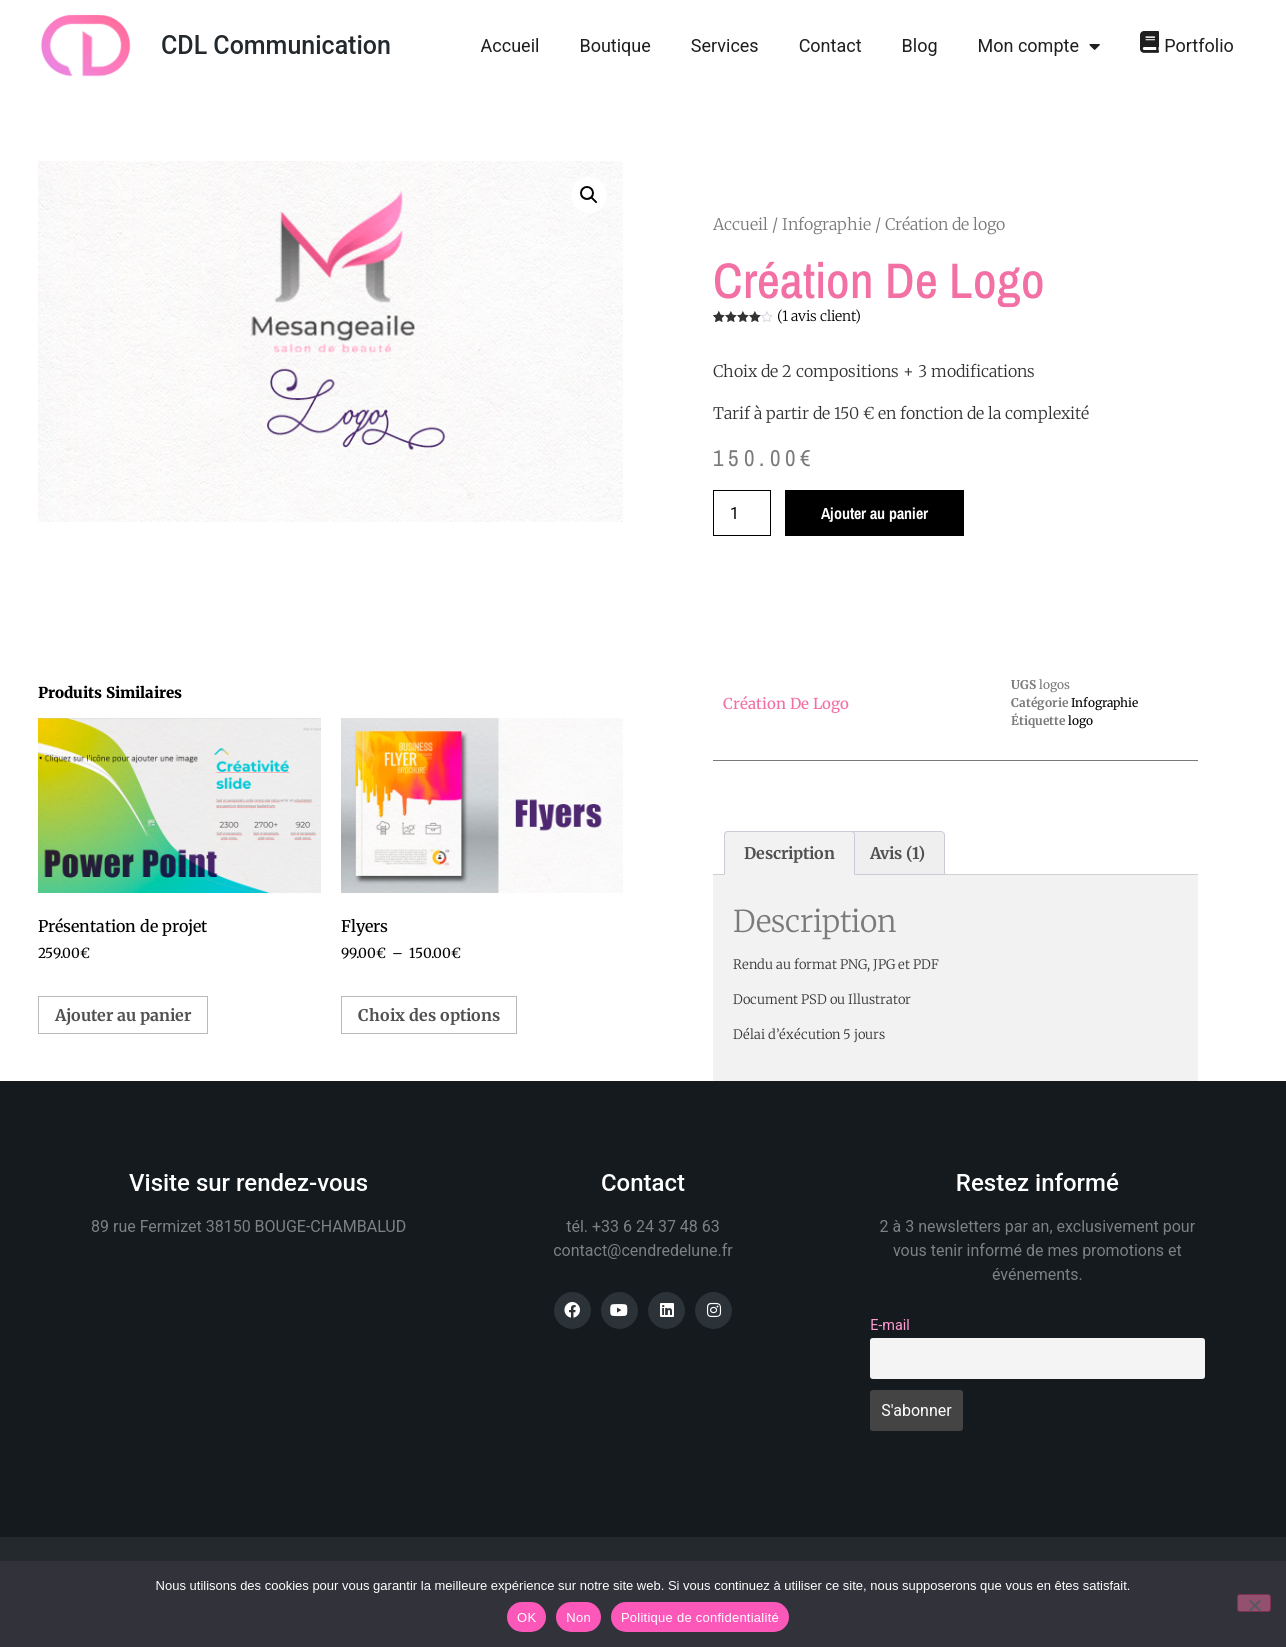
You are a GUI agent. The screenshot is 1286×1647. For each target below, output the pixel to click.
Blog (920, 45)
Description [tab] (789, 853)
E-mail (890, 1325)
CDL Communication (276, 45)
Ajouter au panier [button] (123, 1015)
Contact (830, 45)
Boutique (614, 45)
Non (578, 1617)
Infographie (826, 224)
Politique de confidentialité (700, 1617)
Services (725, 45)
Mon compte (1039, 46)
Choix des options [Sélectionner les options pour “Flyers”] (429, 1015)
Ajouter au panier (874, 513)
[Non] (1254, 1603)
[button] (589, 195)
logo (1080, 720)
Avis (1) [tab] (897, 853)
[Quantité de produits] (742, 513)
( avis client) (819, 316)
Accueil (510, 45)
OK (526, 1617)
